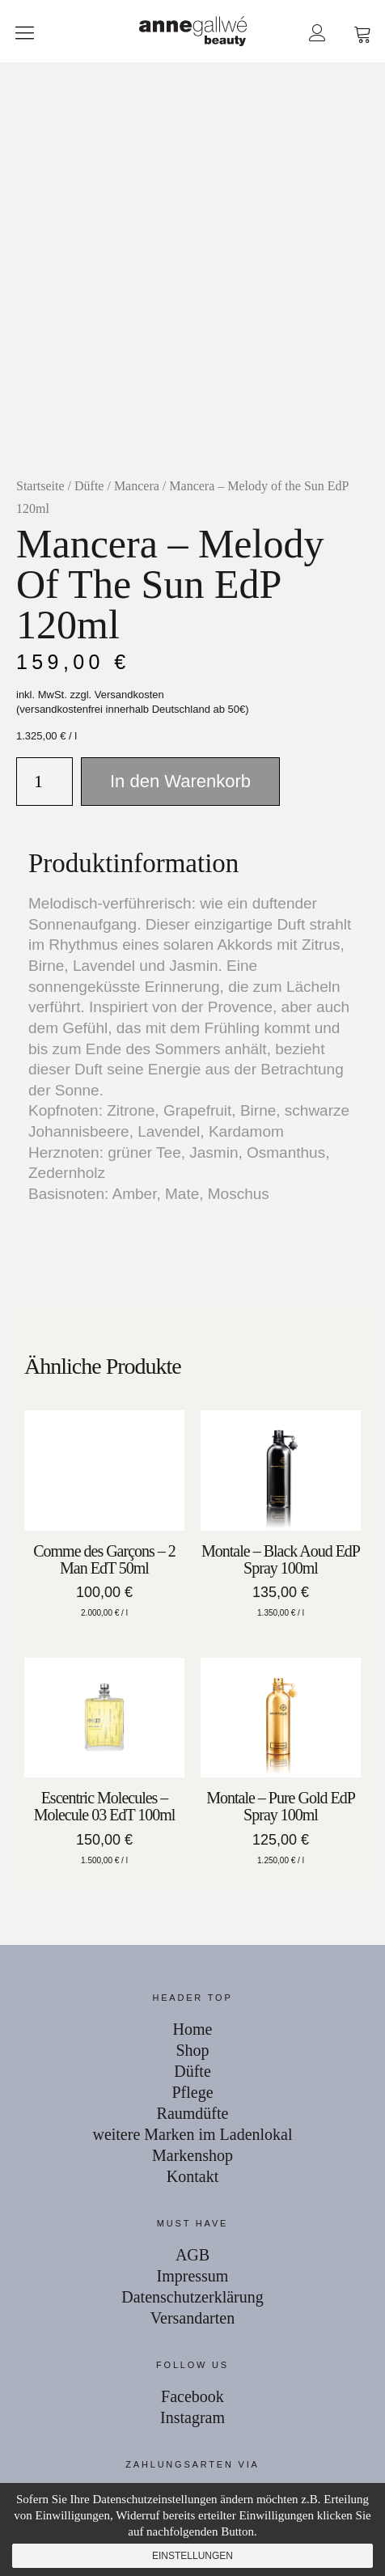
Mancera (136, 486)
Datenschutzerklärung (192, 2297)
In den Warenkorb (180, 781)
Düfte (89, 486)
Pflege (192, 2092)
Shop (192, 2050)
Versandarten (192, 2318)
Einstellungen (192, 2555)
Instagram (192, 2417)
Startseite (40, 486)
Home (193, 2029)
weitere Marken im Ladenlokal (192, 2134)
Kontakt (192, 2176)
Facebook (192, 2396)
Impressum (193, 2276)
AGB (192, 2255)
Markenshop (192, 2155)
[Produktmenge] (44, 781)
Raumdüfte (193, 2113)
